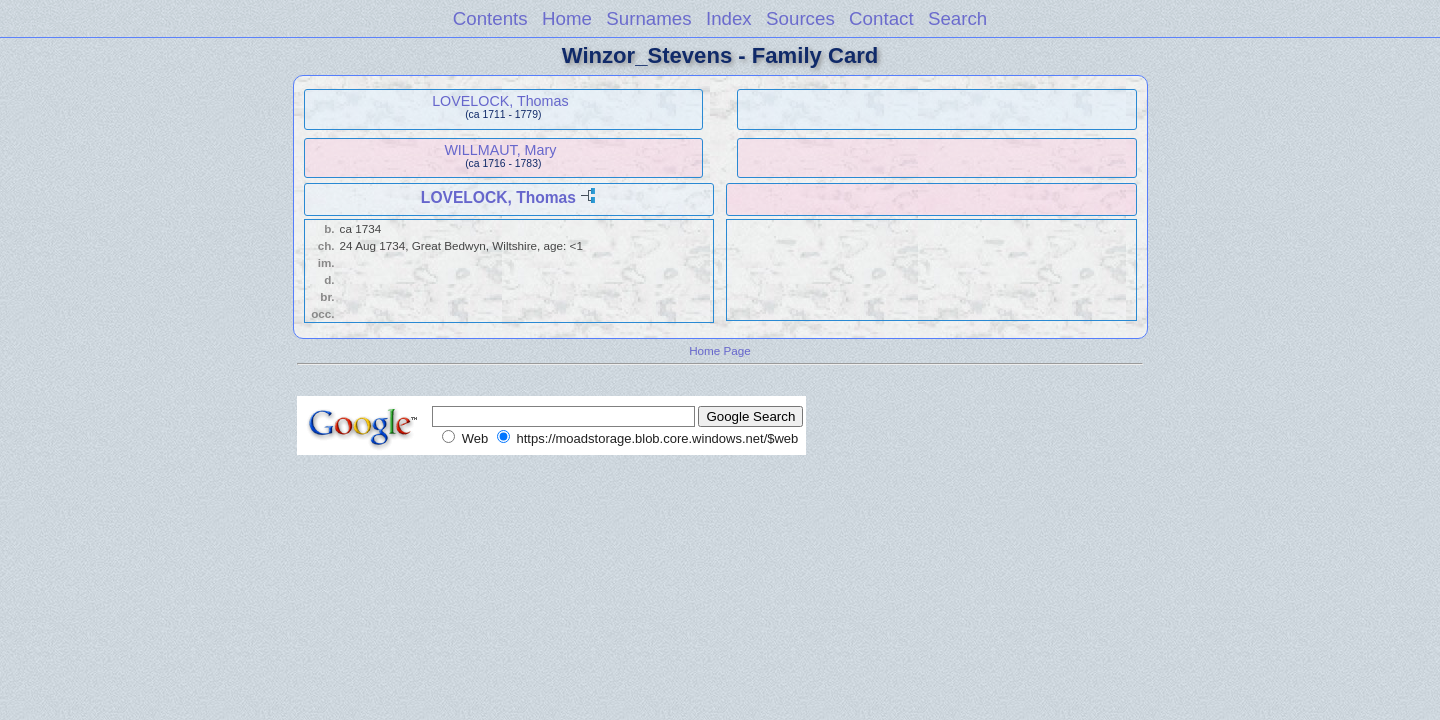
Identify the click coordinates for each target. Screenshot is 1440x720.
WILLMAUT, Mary (500, 150)
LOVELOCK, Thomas (500, 101)
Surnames (648, 18)
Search (957, 18)
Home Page (720, 350)
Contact (881, 18)
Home (567, 18)
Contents (490, 18)
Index (729, 18)
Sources (800, 18)
